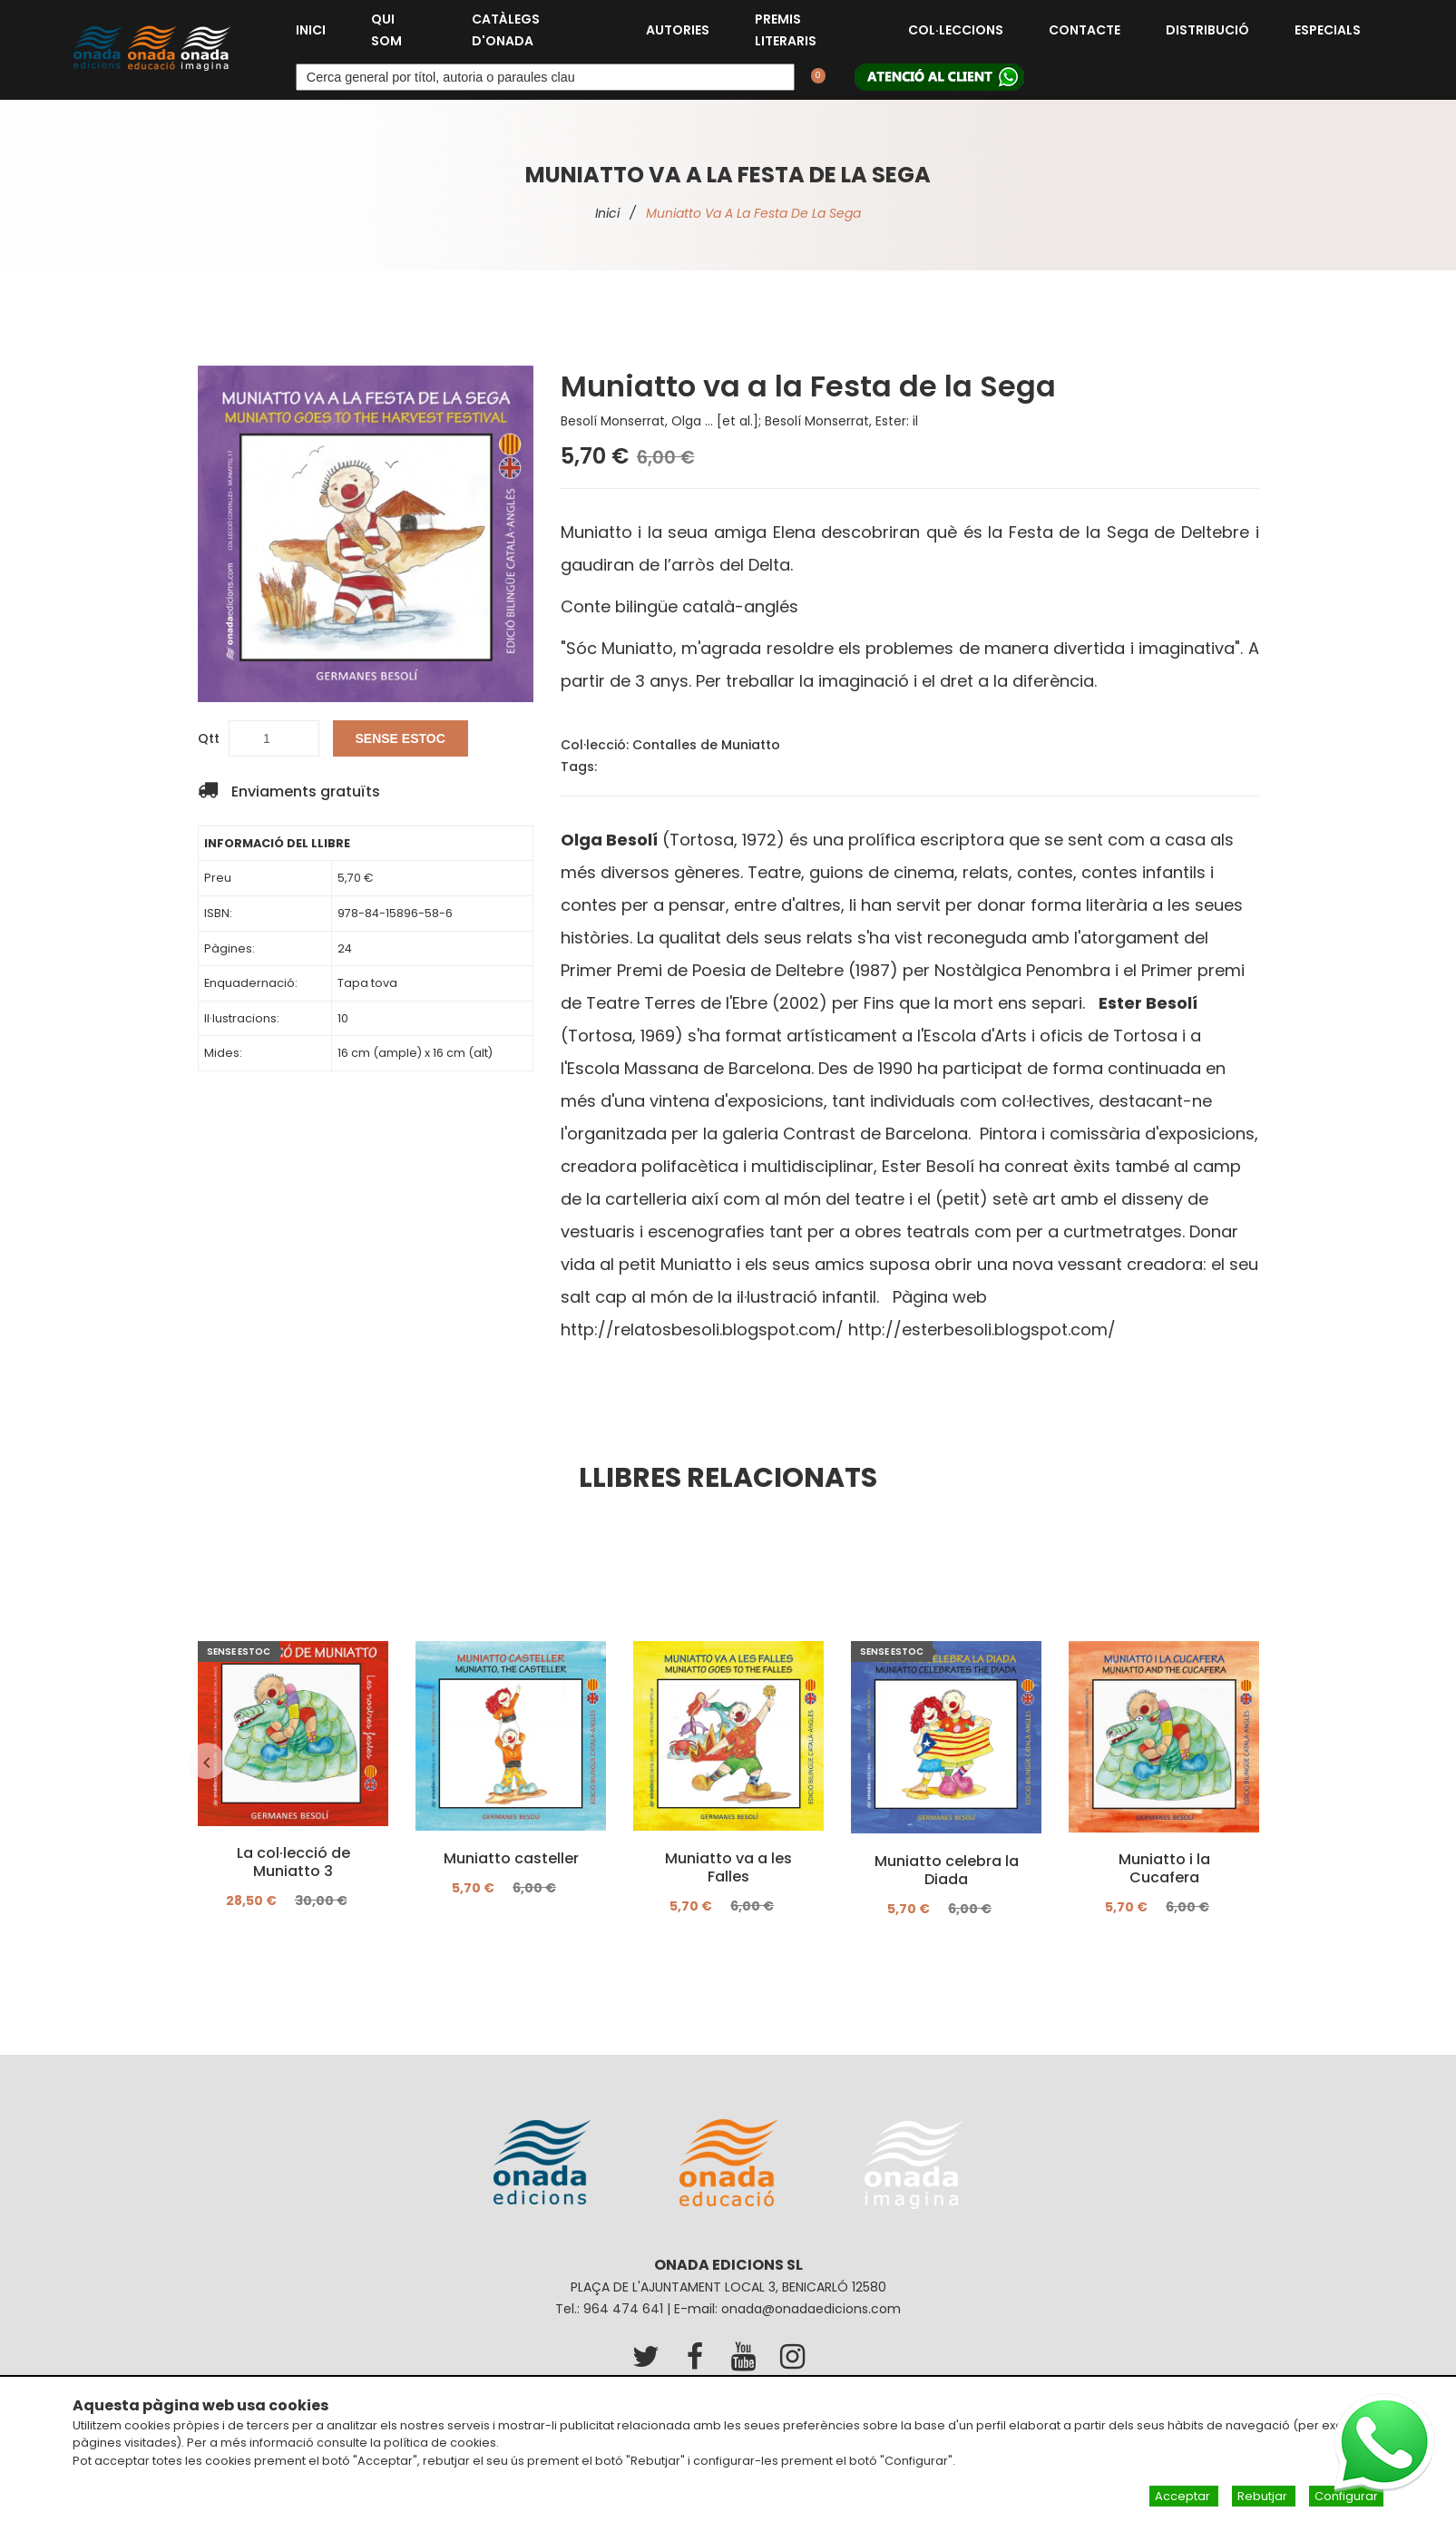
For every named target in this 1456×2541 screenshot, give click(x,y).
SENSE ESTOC (400, 738)
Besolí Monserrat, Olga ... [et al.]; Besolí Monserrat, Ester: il (739, 421)
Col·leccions (955, 30)
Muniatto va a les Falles (728, 1867)
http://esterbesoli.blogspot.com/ (982, 1329)
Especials (1328, 30)
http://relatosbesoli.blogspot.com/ (702, 1329)
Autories (677, 30)
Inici (311, 30)
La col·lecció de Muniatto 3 (292, 1862)
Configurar (1346, 2496)
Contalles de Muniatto (706, 745)
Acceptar (1184, 2496)
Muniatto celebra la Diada (946, 1870)
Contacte (1084, 30)
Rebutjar (1263, 2496)
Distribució (1207, 30)
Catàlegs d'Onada (506, 30)
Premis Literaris (785, 30)
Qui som (386, 30)
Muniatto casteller (510, 1858)
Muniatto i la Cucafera (1163, 1869)
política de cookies (440, 2442)
